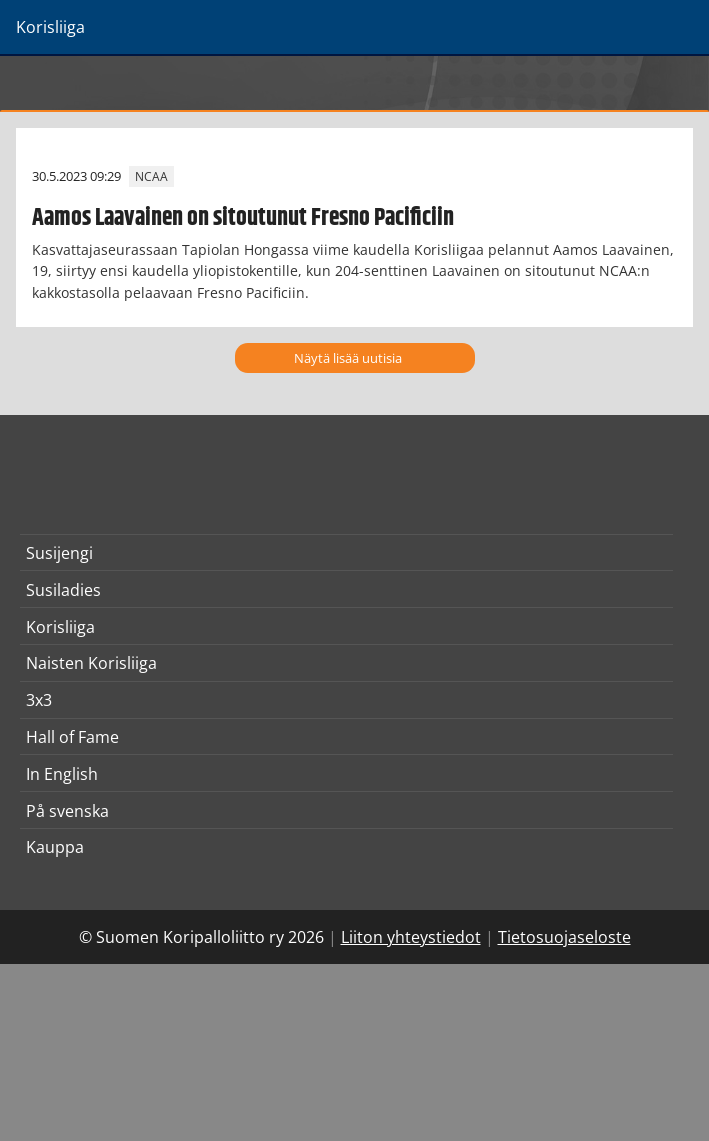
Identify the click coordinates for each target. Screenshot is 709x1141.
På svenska (67, 811)
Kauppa (55, 847)
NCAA (151, 176)
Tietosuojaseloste (564, 937)
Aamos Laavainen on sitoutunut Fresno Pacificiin (243, 218)
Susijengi (59, 553)
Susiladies (63, 590)
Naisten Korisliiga (91, 663)
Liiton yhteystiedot (411, 937)
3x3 (39, 700)
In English (62, 774)
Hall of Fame (72, 737)
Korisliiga (60, 627)
